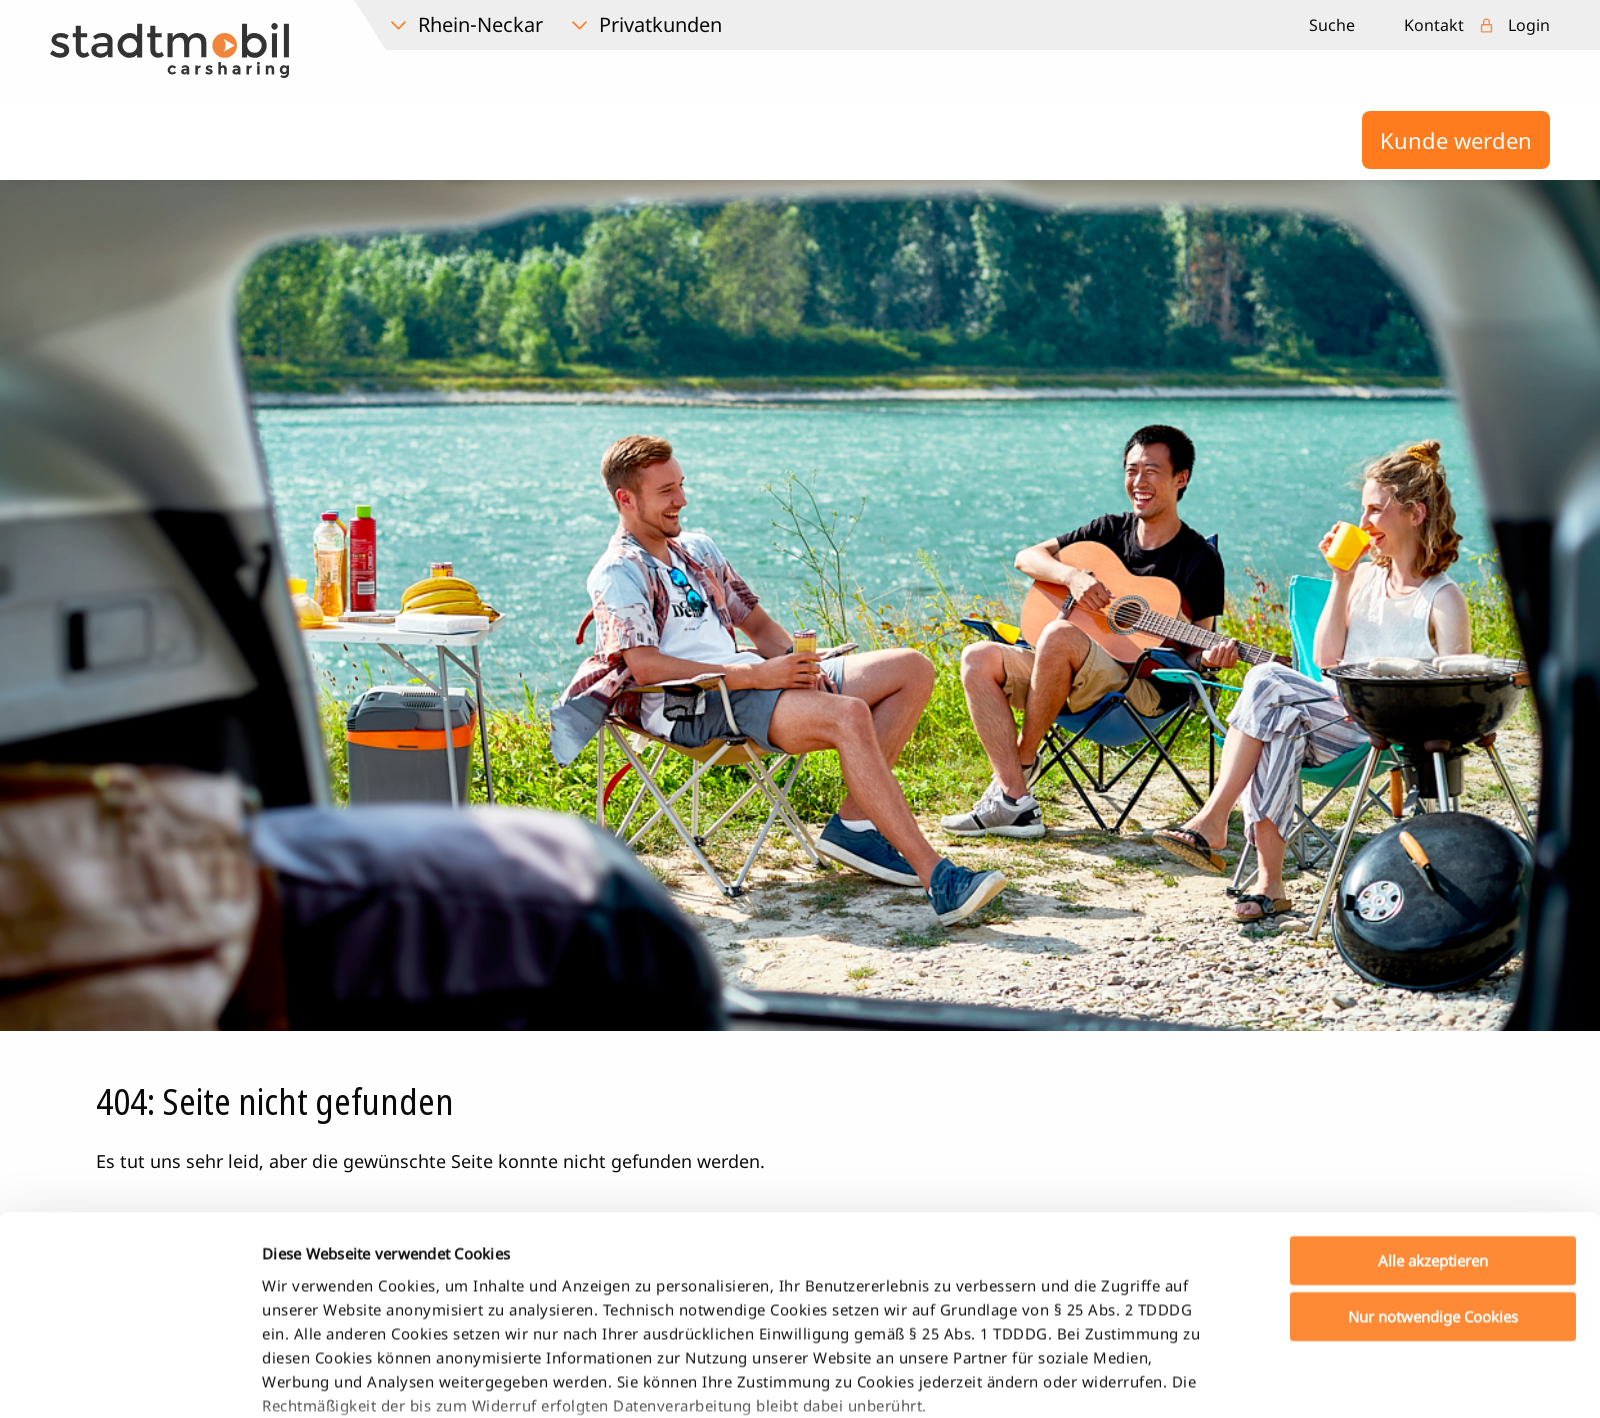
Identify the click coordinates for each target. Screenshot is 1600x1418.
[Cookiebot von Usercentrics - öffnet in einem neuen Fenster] (129, 1379)
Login (1529, 25)
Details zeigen (1053, 1379)
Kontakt (1434, 25)
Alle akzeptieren (1433, 1124)
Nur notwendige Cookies (1433, 1180)
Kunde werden (1456, 140)
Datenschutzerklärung (343, 1317)
